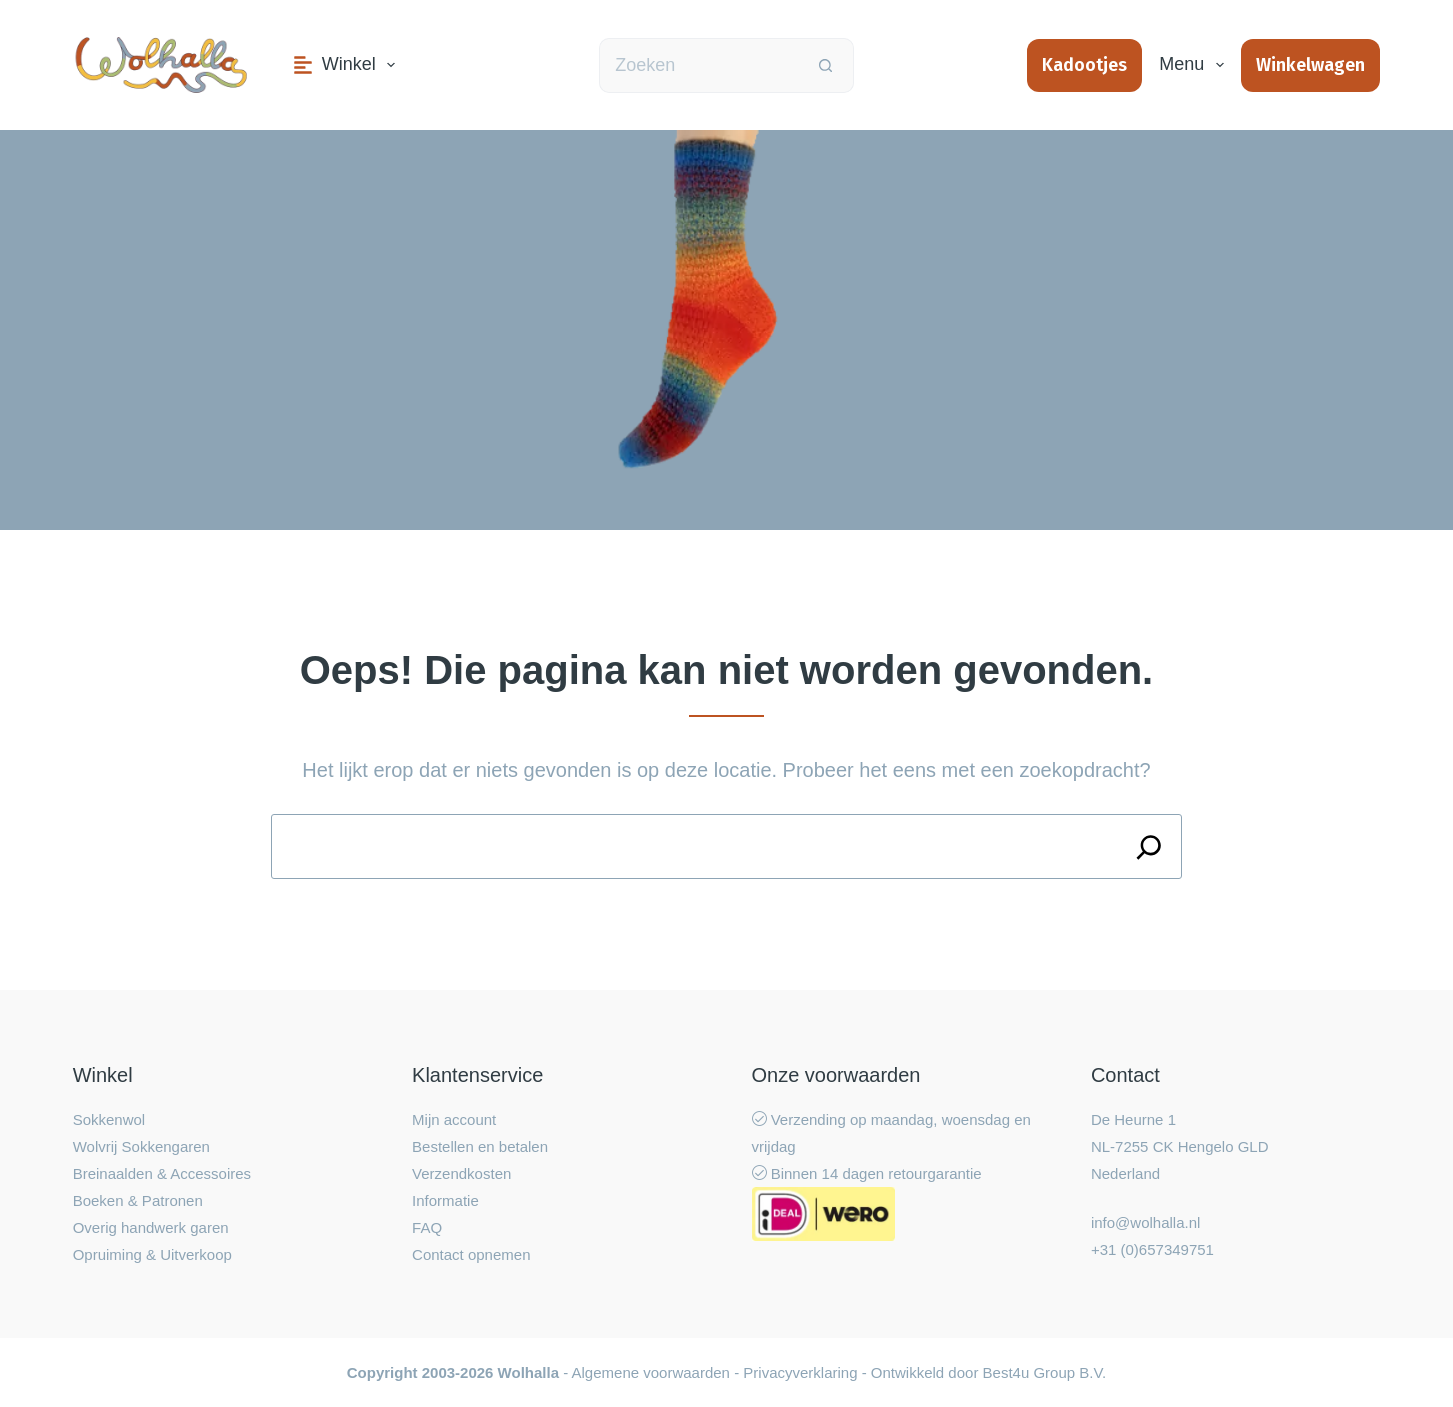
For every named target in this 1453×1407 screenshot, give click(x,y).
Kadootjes (1084, 65)
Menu (1195, 65)
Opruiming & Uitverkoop (152, 1254)
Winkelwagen (1310, 65)
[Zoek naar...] (699, 65)
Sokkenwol (109, 1119)
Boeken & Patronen (138, 1200)
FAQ (427, 1227)
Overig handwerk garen (151, 1227)
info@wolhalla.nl (1145, 1222)
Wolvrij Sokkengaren (141, 1146)
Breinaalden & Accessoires (162, 1173)
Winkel (348, 65)
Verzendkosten (461, 1173)
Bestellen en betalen (480, 1146)
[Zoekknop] (826, 65)
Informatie (445, 1200)
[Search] (1149, 846)
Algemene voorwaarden (651, 1372)
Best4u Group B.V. (1045, 1372)
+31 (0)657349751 (1152, 1249)
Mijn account (454, 1119)
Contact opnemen (471, 1254)
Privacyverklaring (800, 1372)
